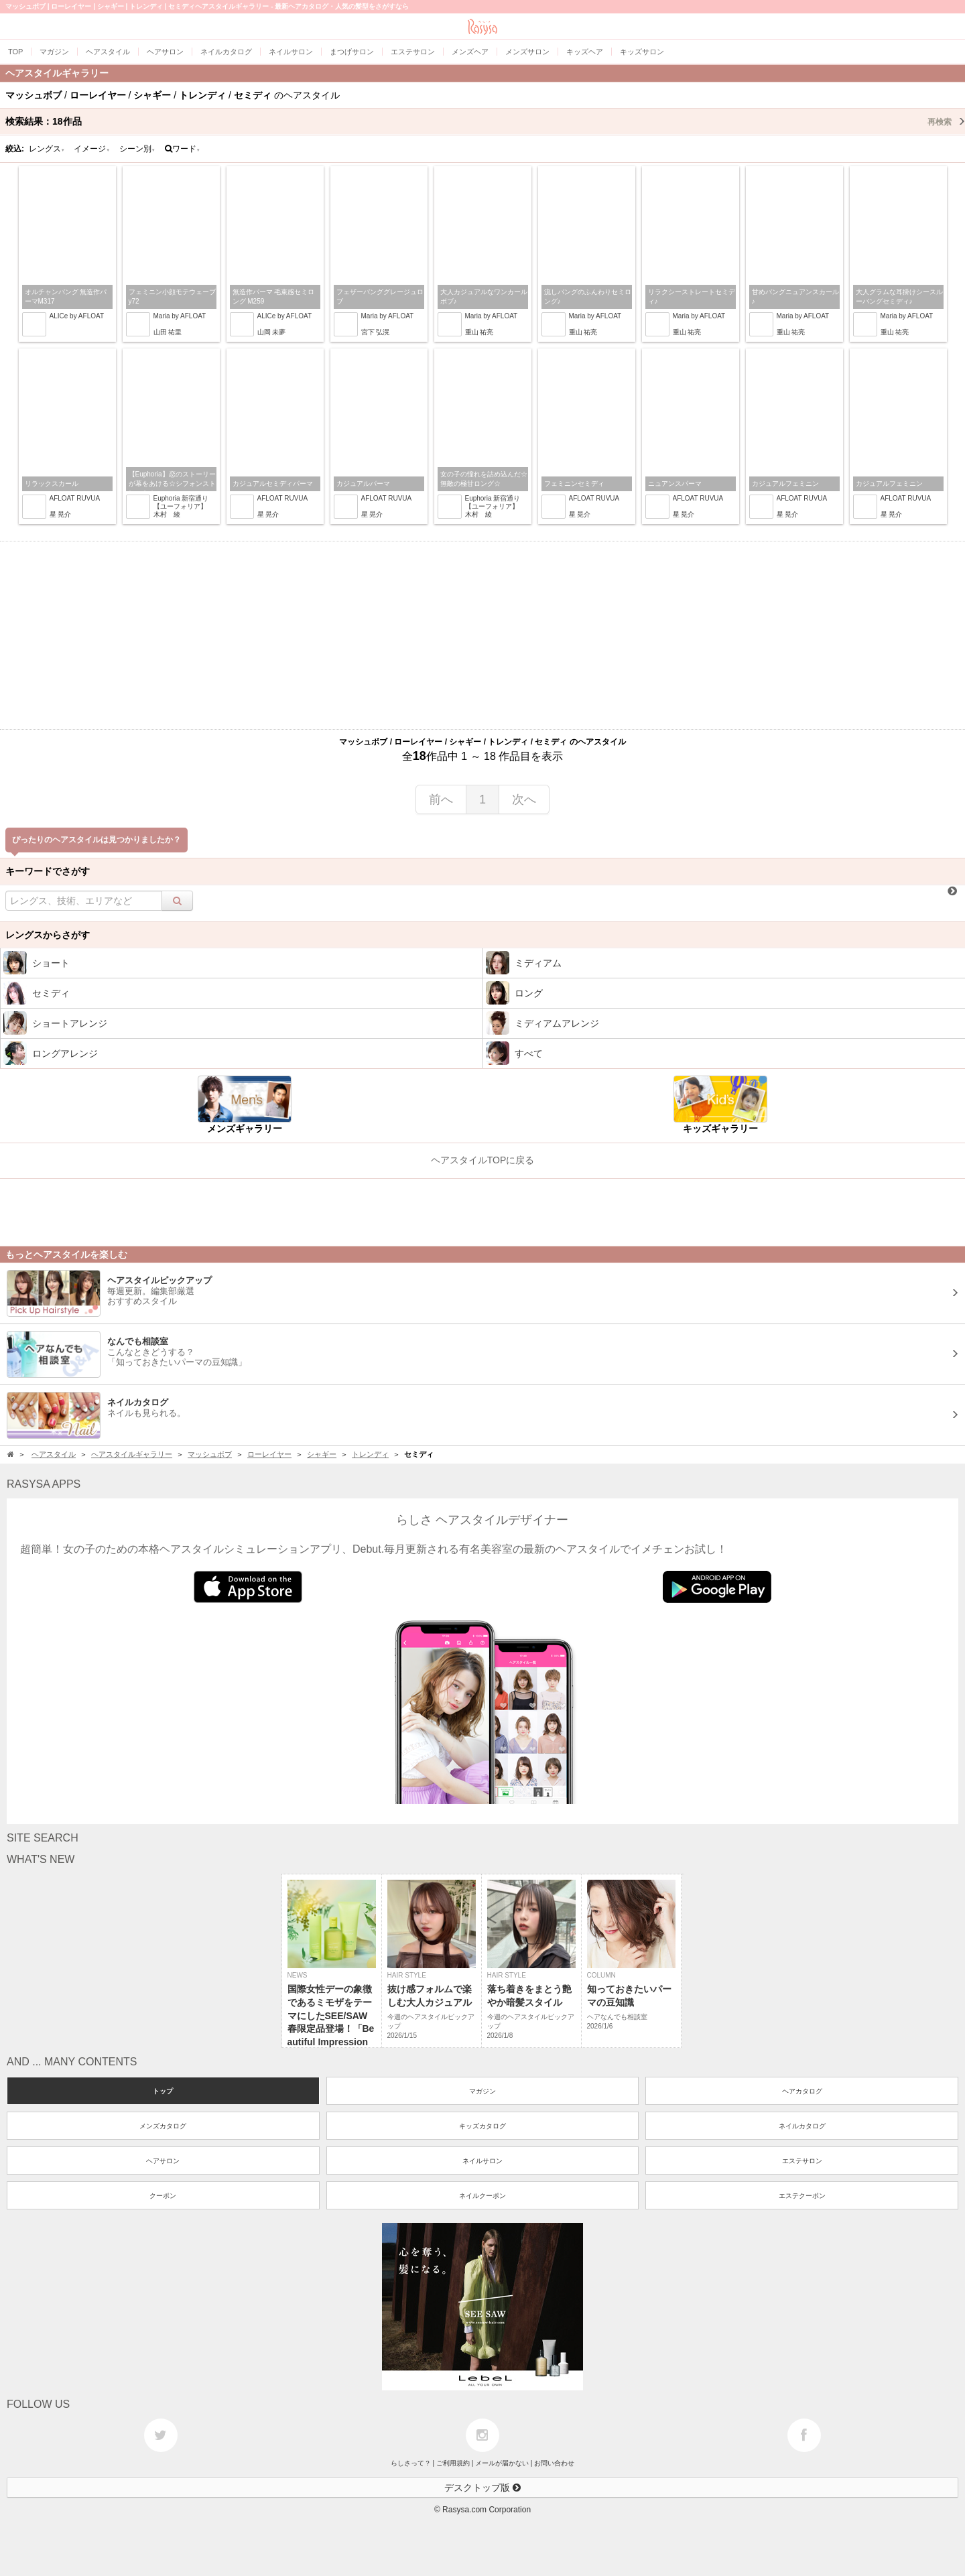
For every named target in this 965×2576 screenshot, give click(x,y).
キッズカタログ (482, 2126)
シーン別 (137, 148)
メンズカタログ (162, 2126)
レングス (47, 148)
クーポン (162, 2195)
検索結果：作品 (485, 121)
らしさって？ (411, 2463)
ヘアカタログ (802, 2091)
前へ (441, 799)
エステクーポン (802, 2195)
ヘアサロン (163, 2161)
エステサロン (802, 2161)
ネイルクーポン (482, 2195)
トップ (163, 2091)
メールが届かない (502, 2463)
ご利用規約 (453, 2463)
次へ (524, 799)
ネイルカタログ (802, 2126)
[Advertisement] (482, 635)
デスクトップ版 (482, 2487)
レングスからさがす (47, 934)
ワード (182, 148)
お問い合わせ (554, 2463)
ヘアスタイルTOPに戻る (483, 1160)
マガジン (482, 2091)
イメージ (92, 148)
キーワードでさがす (47, 871)
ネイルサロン (482, 2161)
